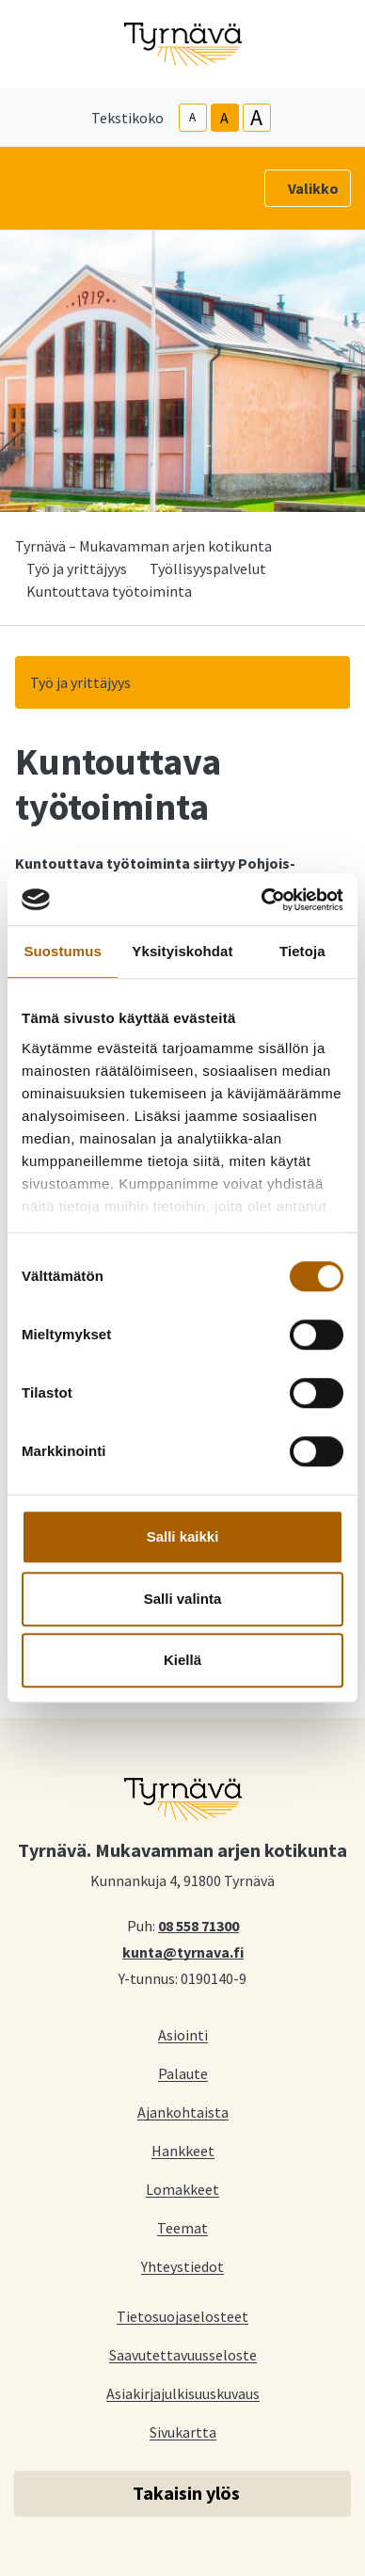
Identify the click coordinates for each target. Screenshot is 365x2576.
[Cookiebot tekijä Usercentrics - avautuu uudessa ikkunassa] (262, 900)
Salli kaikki (183, 1536)
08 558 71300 (198, 1924)
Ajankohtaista (183, 2111)
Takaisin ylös (186, 2492)
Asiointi (183, 2034)
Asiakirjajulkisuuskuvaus (183, 2393)
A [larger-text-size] (256, 118)
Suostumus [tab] (63, 951)
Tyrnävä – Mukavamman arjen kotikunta (143, 545)
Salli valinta (183, 1599)
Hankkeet (182, 2150)
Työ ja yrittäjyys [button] (80, 682)
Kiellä (182, 1660)
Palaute (183, 2073)
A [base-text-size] (224, 117)
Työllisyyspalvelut (208, 568)
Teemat (182, 2227)
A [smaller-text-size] (192, 117)
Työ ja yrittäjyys (76, 568)
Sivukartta (183, 2431)
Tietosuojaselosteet (182, 2316)
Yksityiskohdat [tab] (182, 951)
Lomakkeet (182, 2189)
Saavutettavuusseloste (183, 2354)
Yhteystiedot (182, 2266)
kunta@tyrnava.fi (183, 1951)
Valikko (313, 188)
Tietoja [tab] (302, 951)
